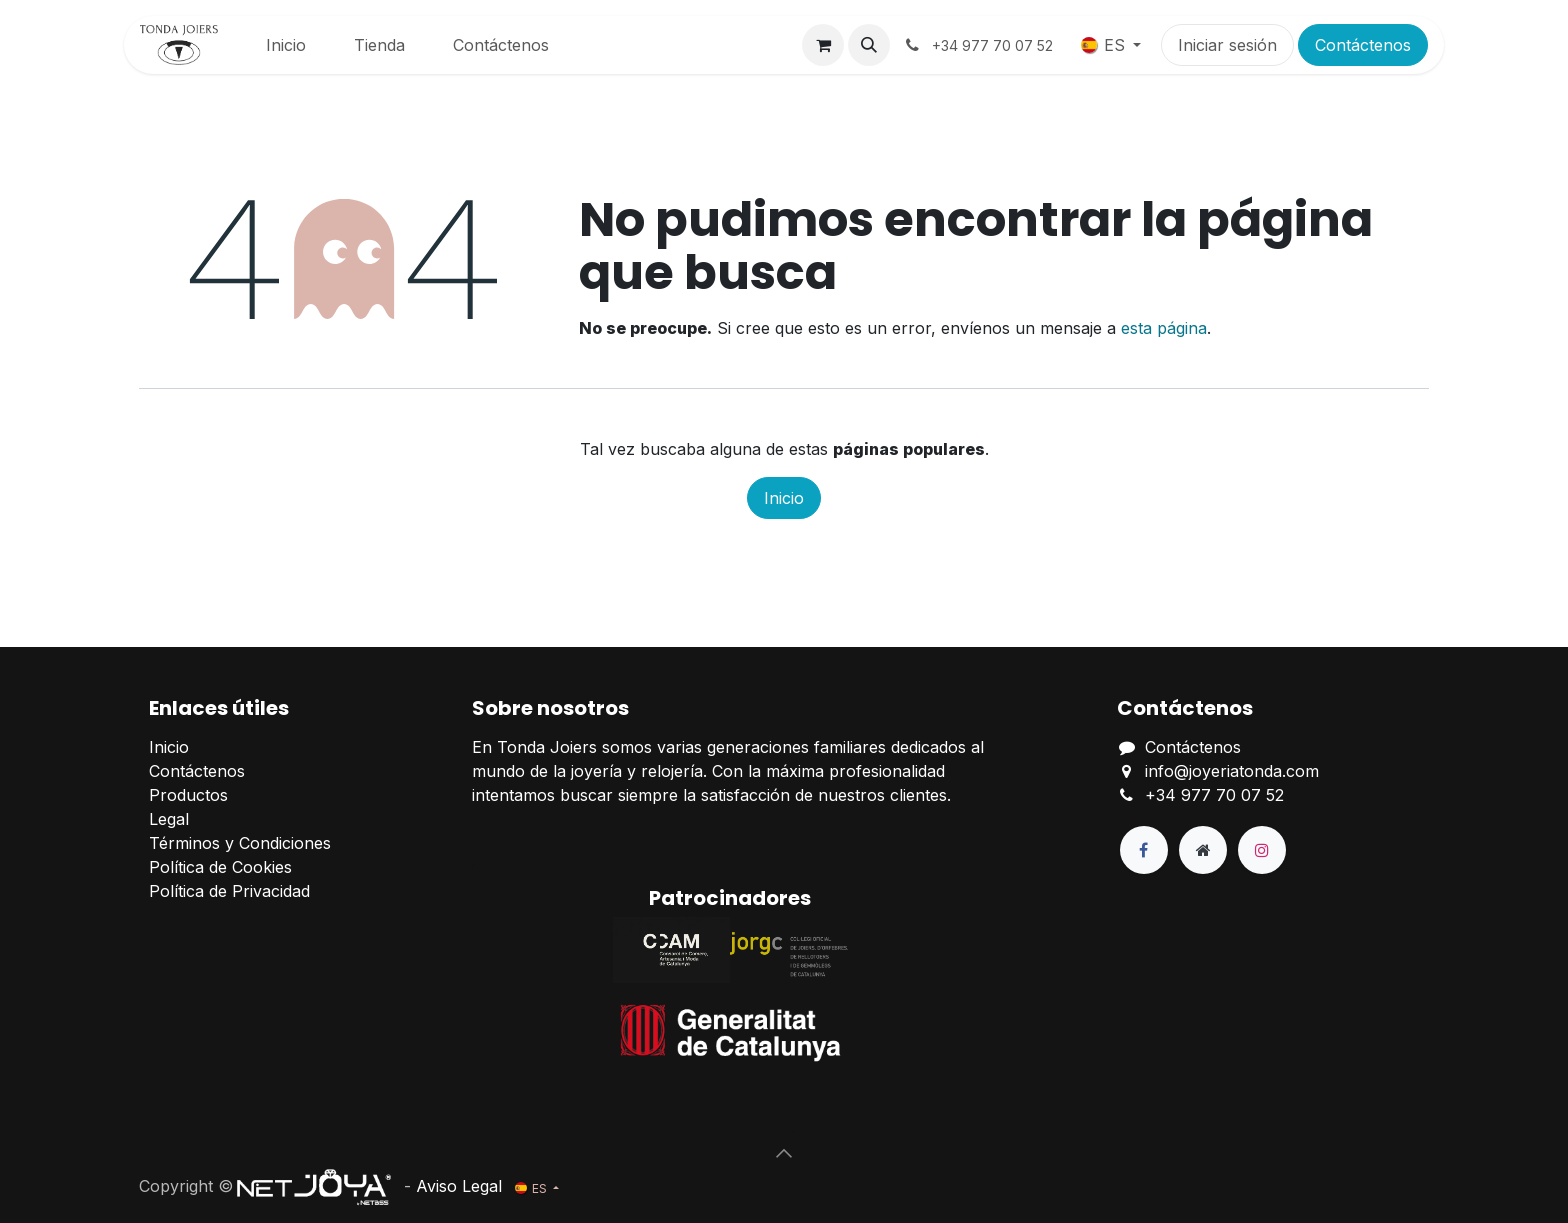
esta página (1164, 328)
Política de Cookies (220, 867)
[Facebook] (1144, 850)
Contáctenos (1363, 45)
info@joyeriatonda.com (1232, 771)
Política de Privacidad (229, 891)
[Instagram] (1262, 850)
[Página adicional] (1203, 850)
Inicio (784, 498)
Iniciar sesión (1227, 45)
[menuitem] (286, 45)
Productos (188, 795)
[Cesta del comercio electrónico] (823, 45)
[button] (869, 45)
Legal (169, 819)
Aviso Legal (459, 1186)
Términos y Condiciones (240, 843)
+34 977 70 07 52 (1214, 795)
